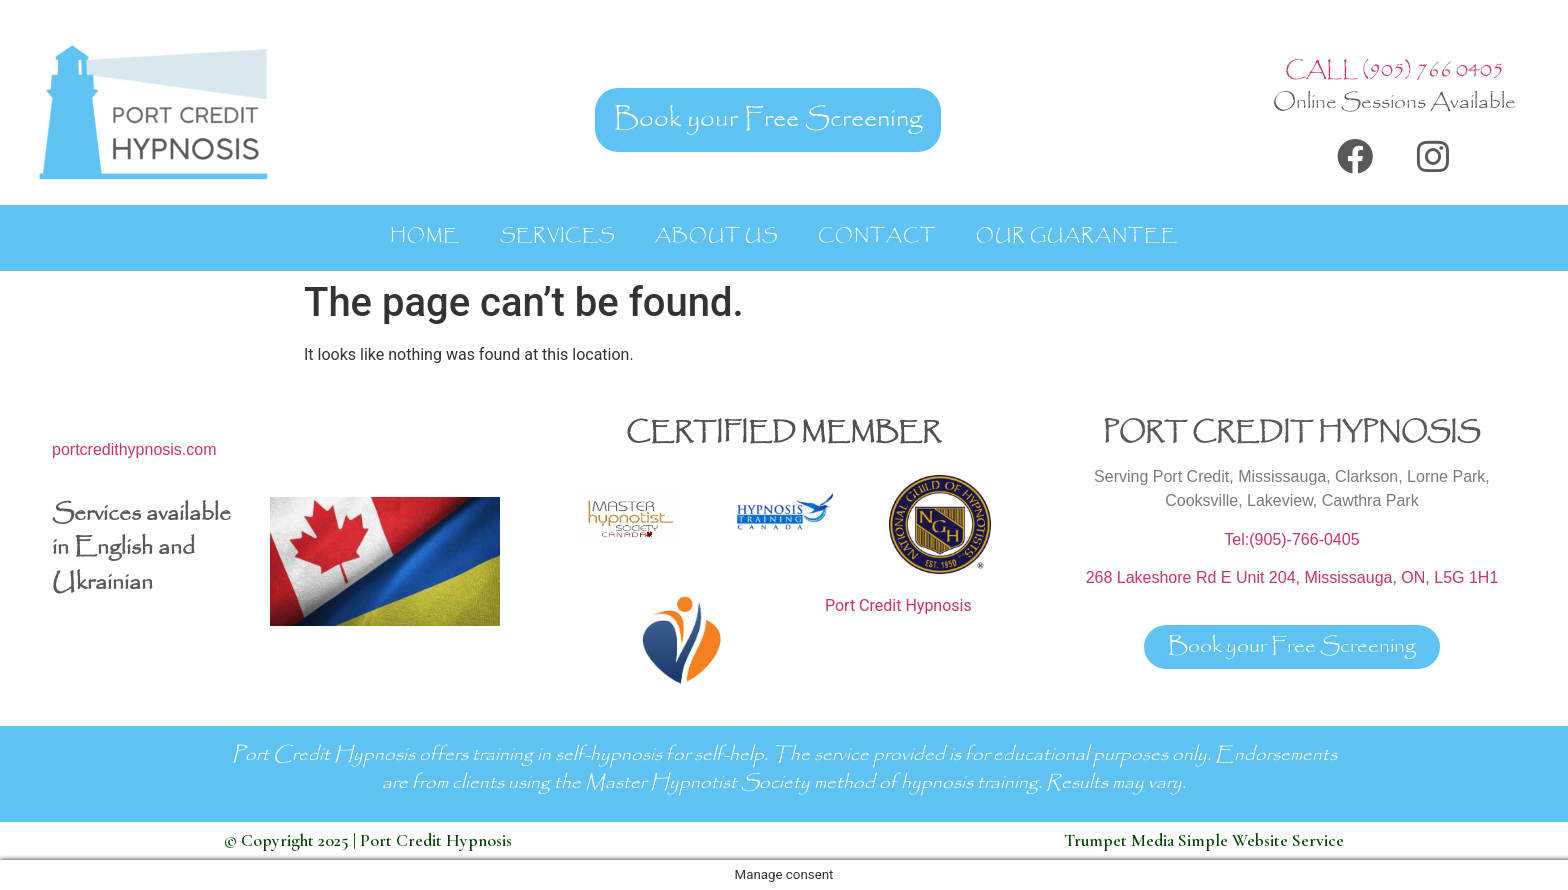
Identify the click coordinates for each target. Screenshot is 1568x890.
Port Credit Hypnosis (898, 605)
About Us (716, 235)
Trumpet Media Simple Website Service (1204, 840)
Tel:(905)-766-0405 (1291, 539)
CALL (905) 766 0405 (1394, 70)
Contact (877, 235)
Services (557, 235)
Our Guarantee (1077, 235)
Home (425, 235)
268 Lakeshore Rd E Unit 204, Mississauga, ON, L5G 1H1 (1292, 577)
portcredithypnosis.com (134, 449)
